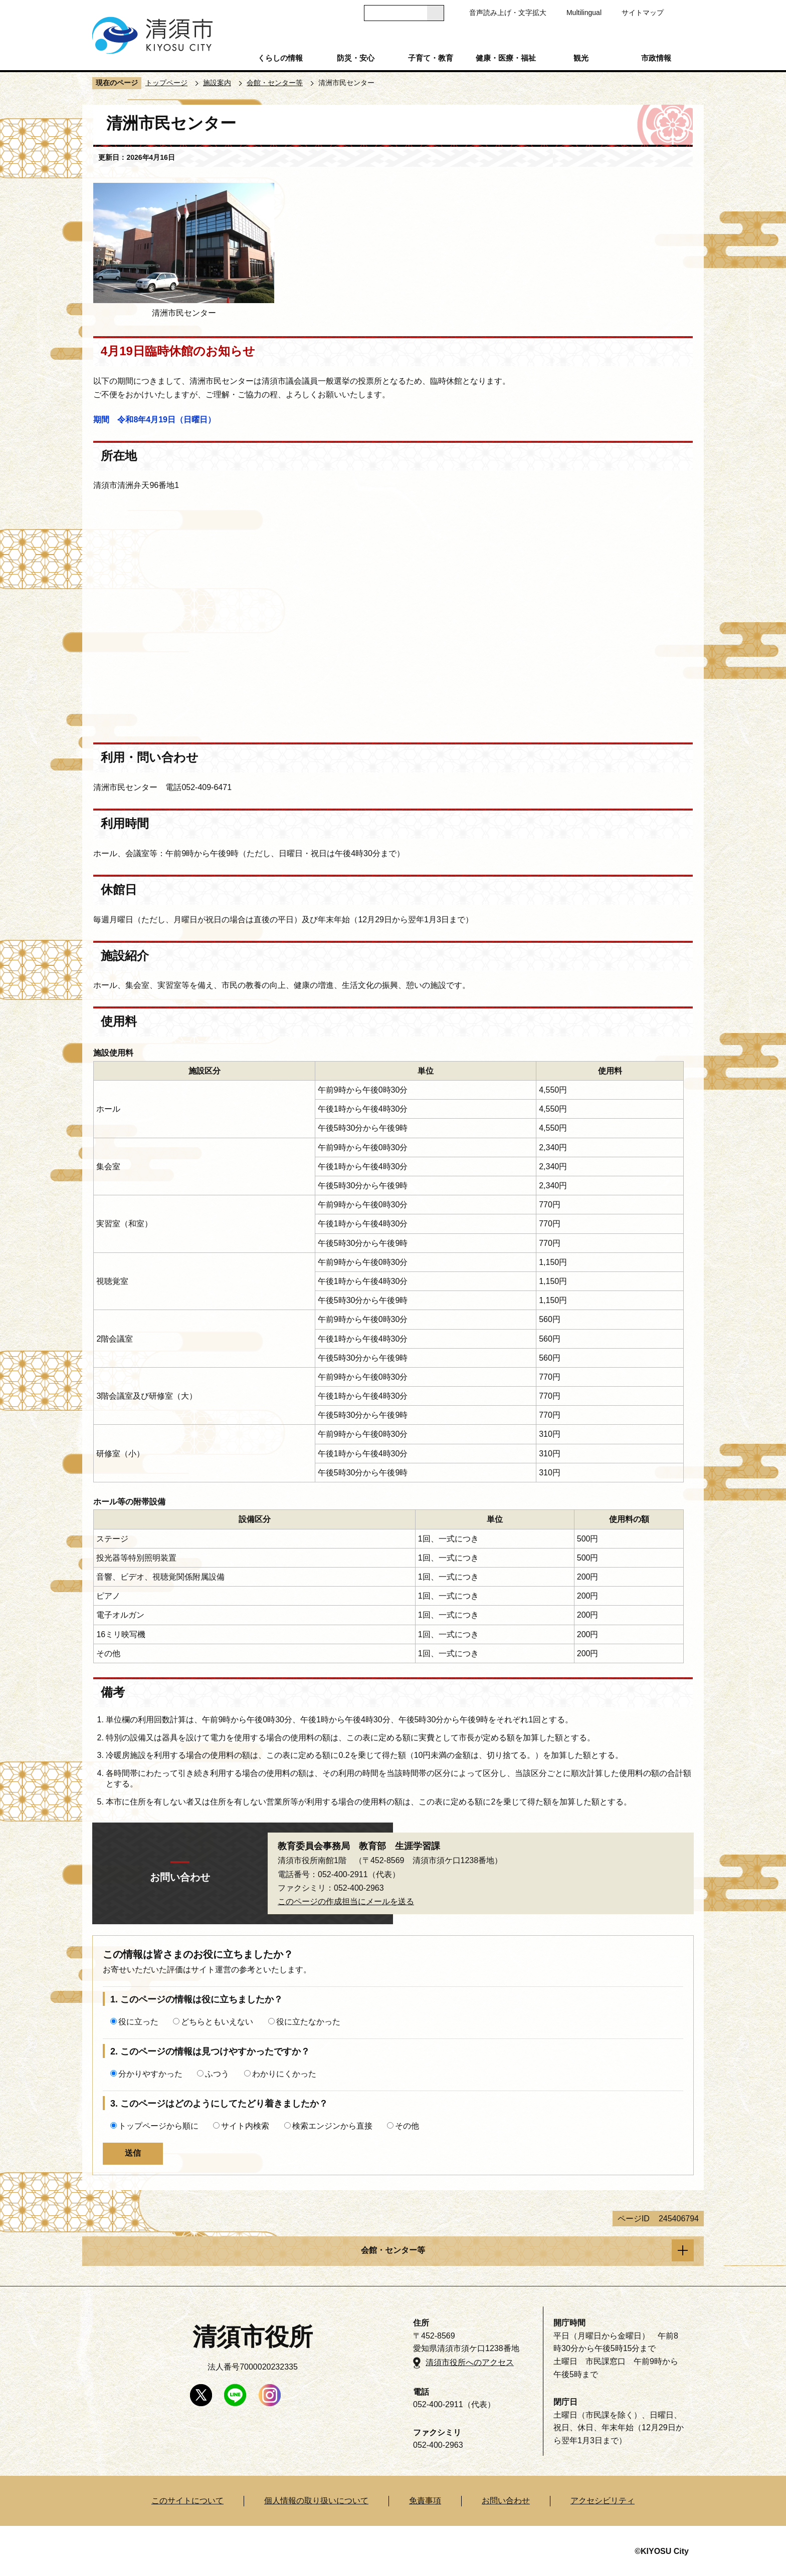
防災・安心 (355, 58)
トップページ (166, 83)
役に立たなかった (308, 2021)
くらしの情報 (280, 58)
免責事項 (425, 2500)
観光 (580, 58)
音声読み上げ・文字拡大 (507, 13)
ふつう (217, 2074)
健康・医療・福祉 (506, 58)
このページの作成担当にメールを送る (346, 1901)
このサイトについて (187, 2500)
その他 (407, 2126)
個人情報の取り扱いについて (316, 2500)
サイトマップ (643, 13)
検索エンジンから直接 (332, 2126)
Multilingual (584, 13)
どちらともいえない (217, 2021)
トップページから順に (158, 2126)
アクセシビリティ (602, 2500)
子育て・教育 (430, 58)
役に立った (138, 2021)
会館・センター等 (275, 83)
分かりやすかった (150, 2074)
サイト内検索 (245, 2126)
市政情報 (656, 58)
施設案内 (217, 83)
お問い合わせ (506, 2500)
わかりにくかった (284, 2074)
